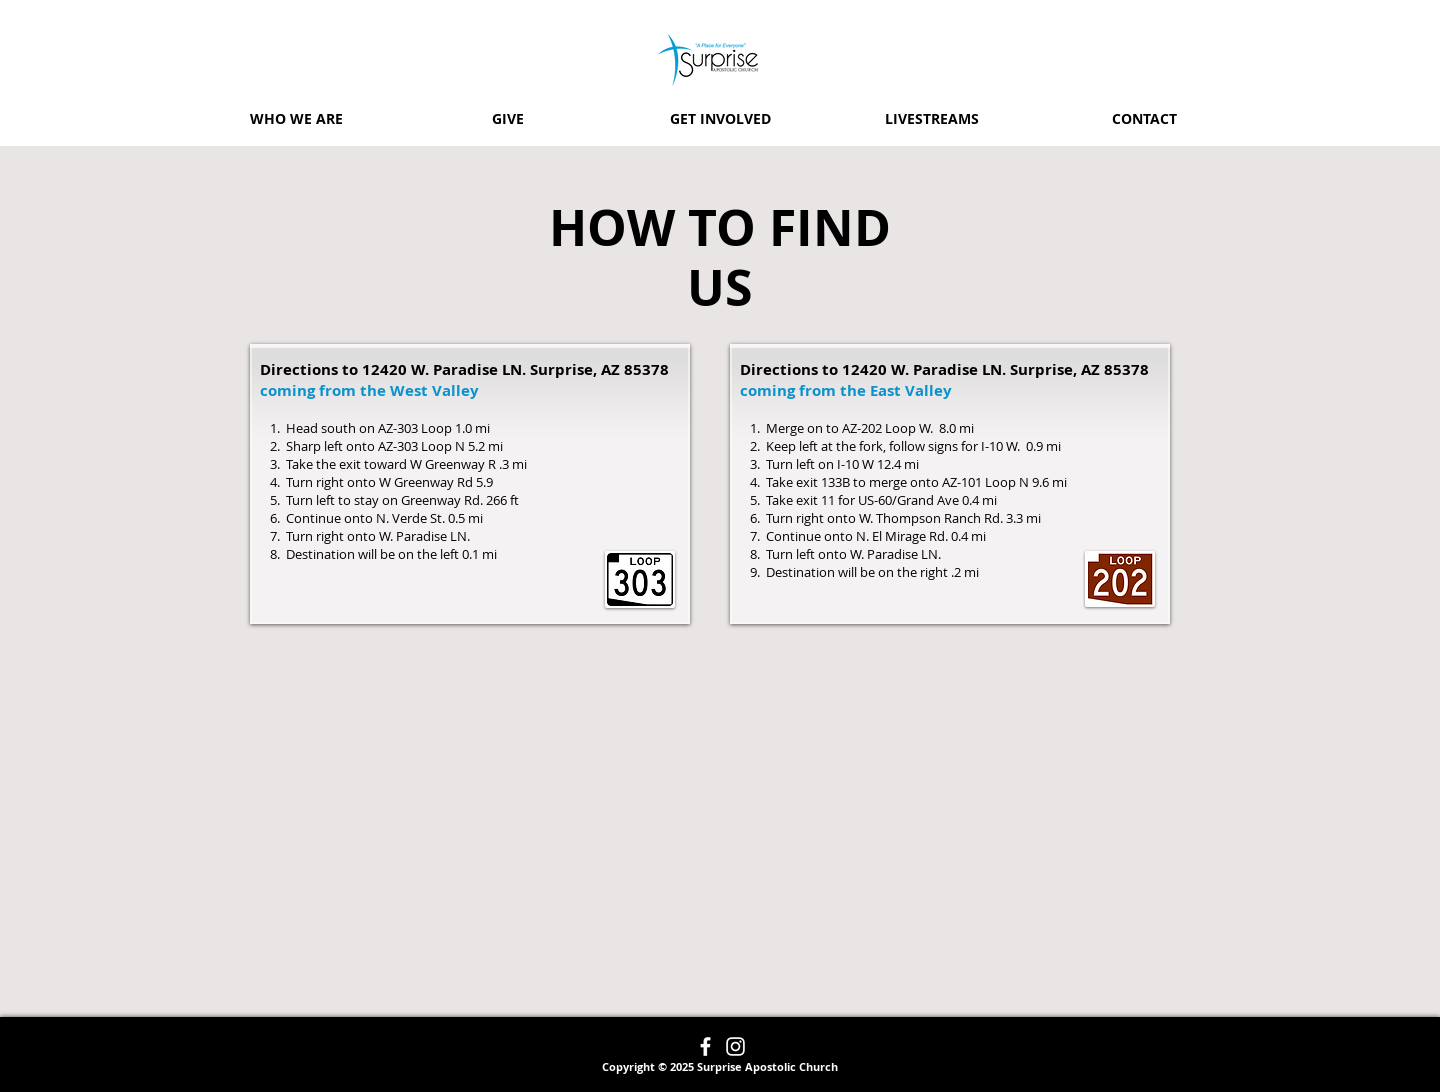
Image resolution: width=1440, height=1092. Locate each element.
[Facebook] (705, 1046)
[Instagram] (735, 1046)
